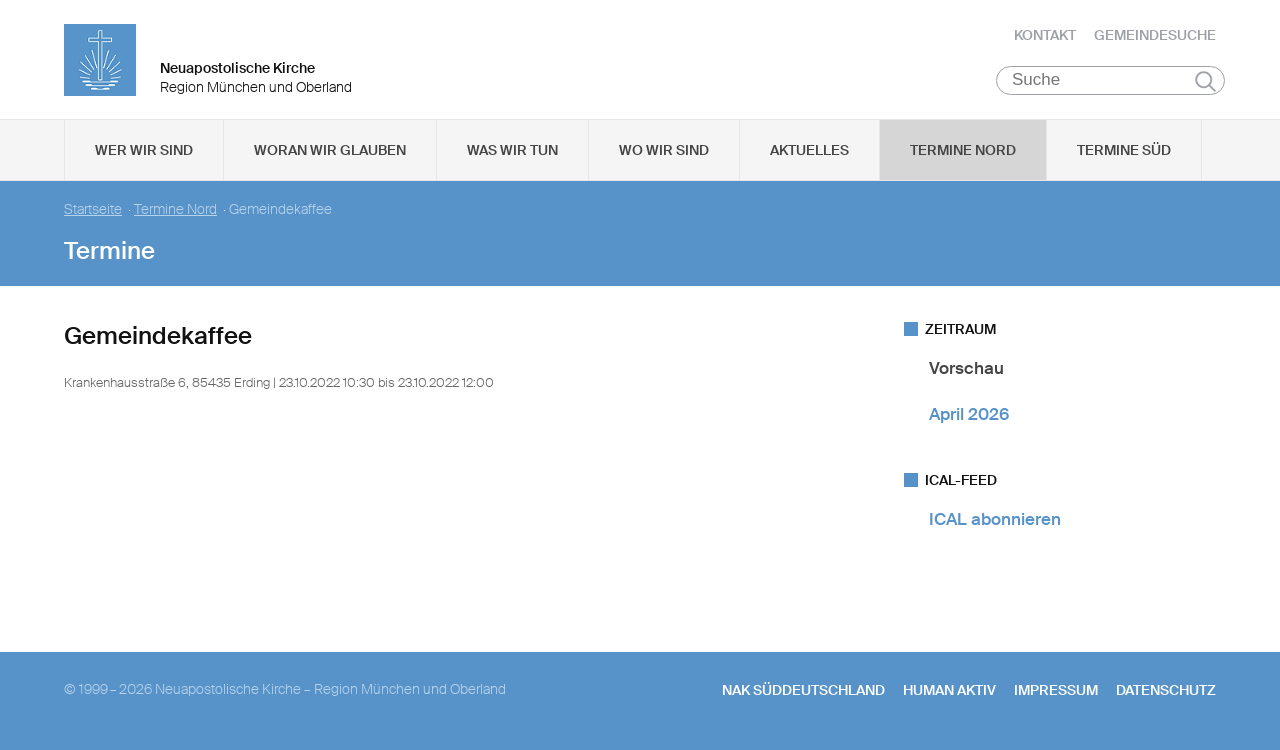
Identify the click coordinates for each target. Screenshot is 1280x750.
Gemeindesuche (1155, 35)
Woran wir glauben (330, 151)
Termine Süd (1124, 151)
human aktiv (949, 691)
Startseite (93, 210)
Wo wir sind (664, 151)
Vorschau (966, 369)
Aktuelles (809, 151)
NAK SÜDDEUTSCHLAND (803, 691)
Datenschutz (1166, 691)
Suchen (1205, 82)
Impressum (1056, 691)
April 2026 (969, 414)
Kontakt (1045, 35)
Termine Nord (963, 151)
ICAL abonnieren (995, 520)
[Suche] (1110, 81)
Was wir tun (512, 151)
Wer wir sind (144, 151)
